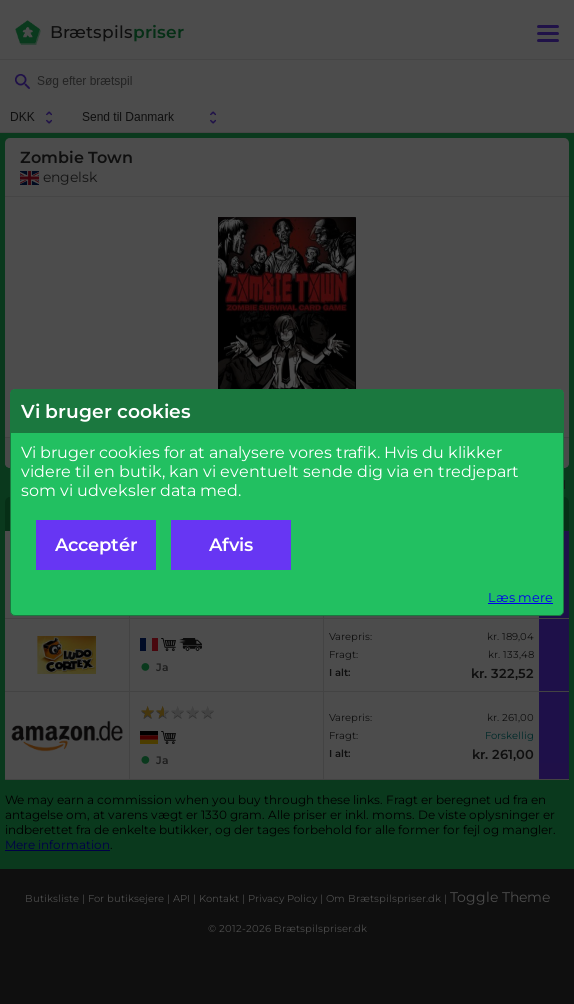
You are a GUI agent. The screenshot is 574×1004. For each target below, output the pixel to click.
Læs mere (520, 597)
